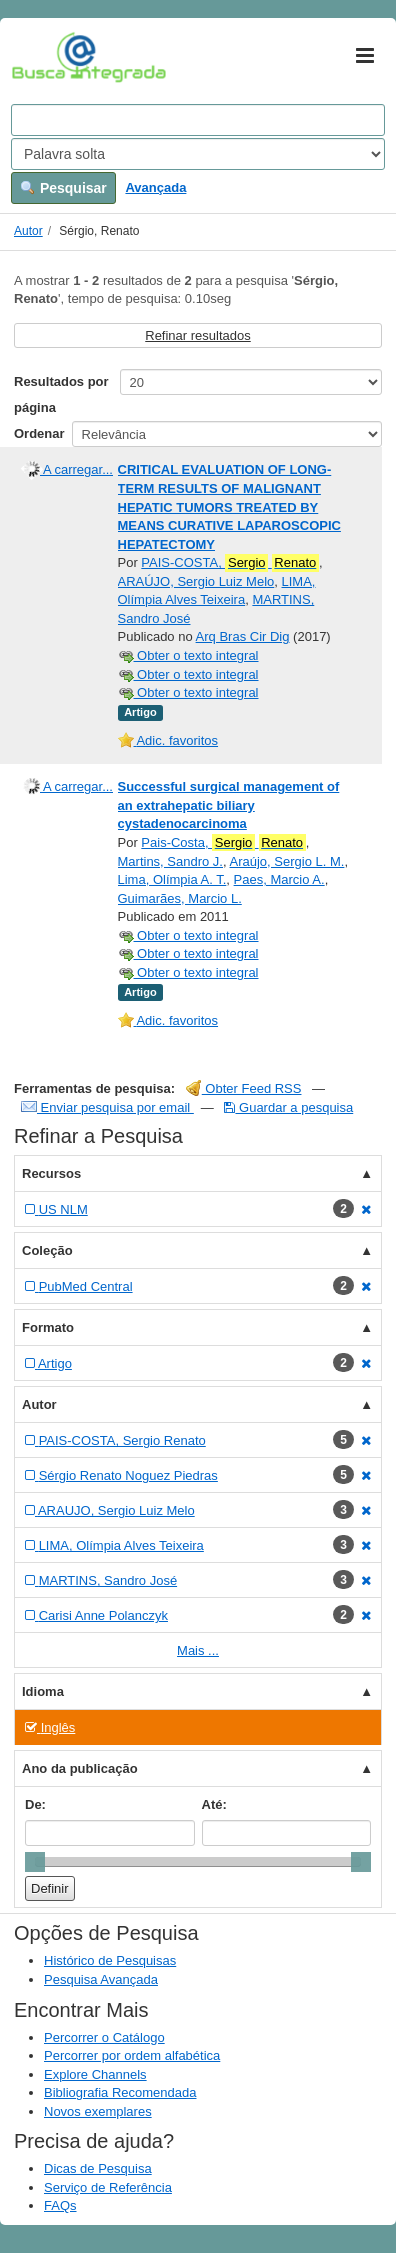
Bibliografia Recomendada (120, 2092)
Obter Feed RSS (244, 1088)
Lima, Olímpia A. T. (172, 879)
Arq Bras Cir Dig (243, 636)
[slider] (35, 1862)
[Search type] (198, 154)
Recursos (51, 1173)
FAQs (60, 2205)
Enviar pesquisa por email (107, 1107)
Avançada (155, 187)
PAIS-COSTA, (230, 563)
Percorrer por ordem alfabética (132, 2055)
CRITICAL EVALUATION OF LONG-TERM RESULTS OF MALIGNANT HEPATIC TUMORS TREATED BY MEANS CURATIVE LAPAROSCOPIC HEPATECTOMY (229, 506)
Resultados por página (61, 394)
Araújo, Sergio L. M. (287, 861)
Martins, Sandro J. (171, 861)
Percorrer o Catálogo (104, 2037)
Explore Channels (95, 2074)
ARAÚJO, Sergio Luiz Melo (196, 581)
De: (35, 1804)
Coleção (47, 1250)
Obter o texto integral (188, 655)
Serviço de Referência (108, 2187)
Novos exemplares (98, 2111)
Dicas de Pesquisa (98, 2168)
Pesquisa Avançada (101, 1979)
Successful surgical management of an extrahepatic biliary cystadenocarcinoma (229, 805)
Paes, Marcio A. (279, 879)
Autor (28, 231)
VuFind (42, 57)
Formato (48, 1327)
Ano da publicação (80, 1768)
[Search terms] (198, 120)
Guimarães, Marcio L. (180, 898)
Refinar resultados (198, 335)
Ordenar (39, 433)
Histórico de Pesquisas (110, 1960)
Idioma (43, 1691)
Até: (214, 1804)
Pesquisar (63, 188)
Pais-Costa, (223, 843)
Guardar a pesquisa (288, 1107)
